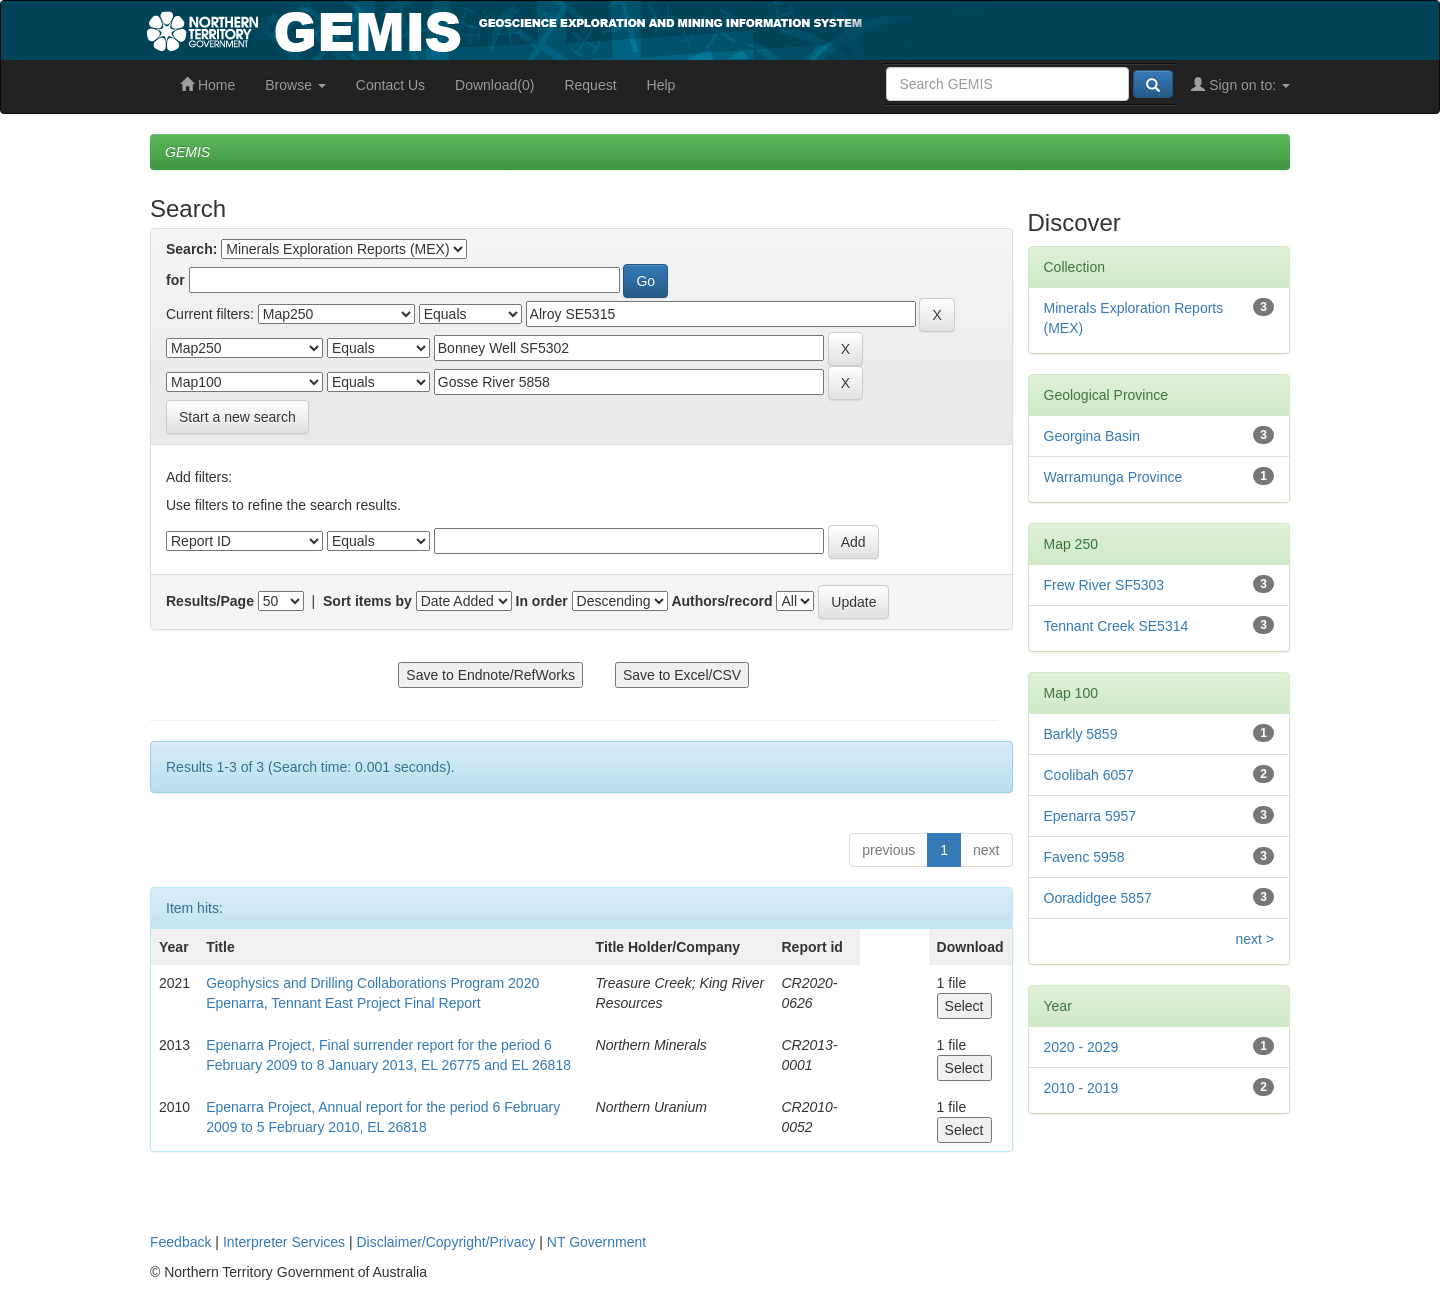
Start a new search (237, 417)
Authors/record (721, 601)
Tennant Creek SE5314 (1116, 626)
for (175, 280)
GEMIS (187, 152)
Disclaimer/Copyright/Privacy (446, 1242)
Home (207, 85)
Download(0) (494, 85)
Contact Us (390, 85)
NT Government (596, 1242)
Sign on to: (1240, 85)
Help (661, 85)
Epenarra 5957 (1090, 816)
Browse (295, 85)
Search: (191, 249)
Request (590, 85)
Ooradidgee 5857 (1098, 898)
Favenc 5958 (1084, 857)
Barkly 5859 (1081, 734)
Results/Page (210, 601)
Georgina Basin (1092, 436)
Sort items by (367, 601)
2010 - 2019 (1081, 1088)
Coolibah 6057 (1089, 775)
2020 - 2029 (1081, 1047)
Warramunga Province (1113, 477)
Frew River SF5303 (1104, 585)
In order (542, 601)
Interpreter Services (284, 1242)
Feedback (180, 1242)
